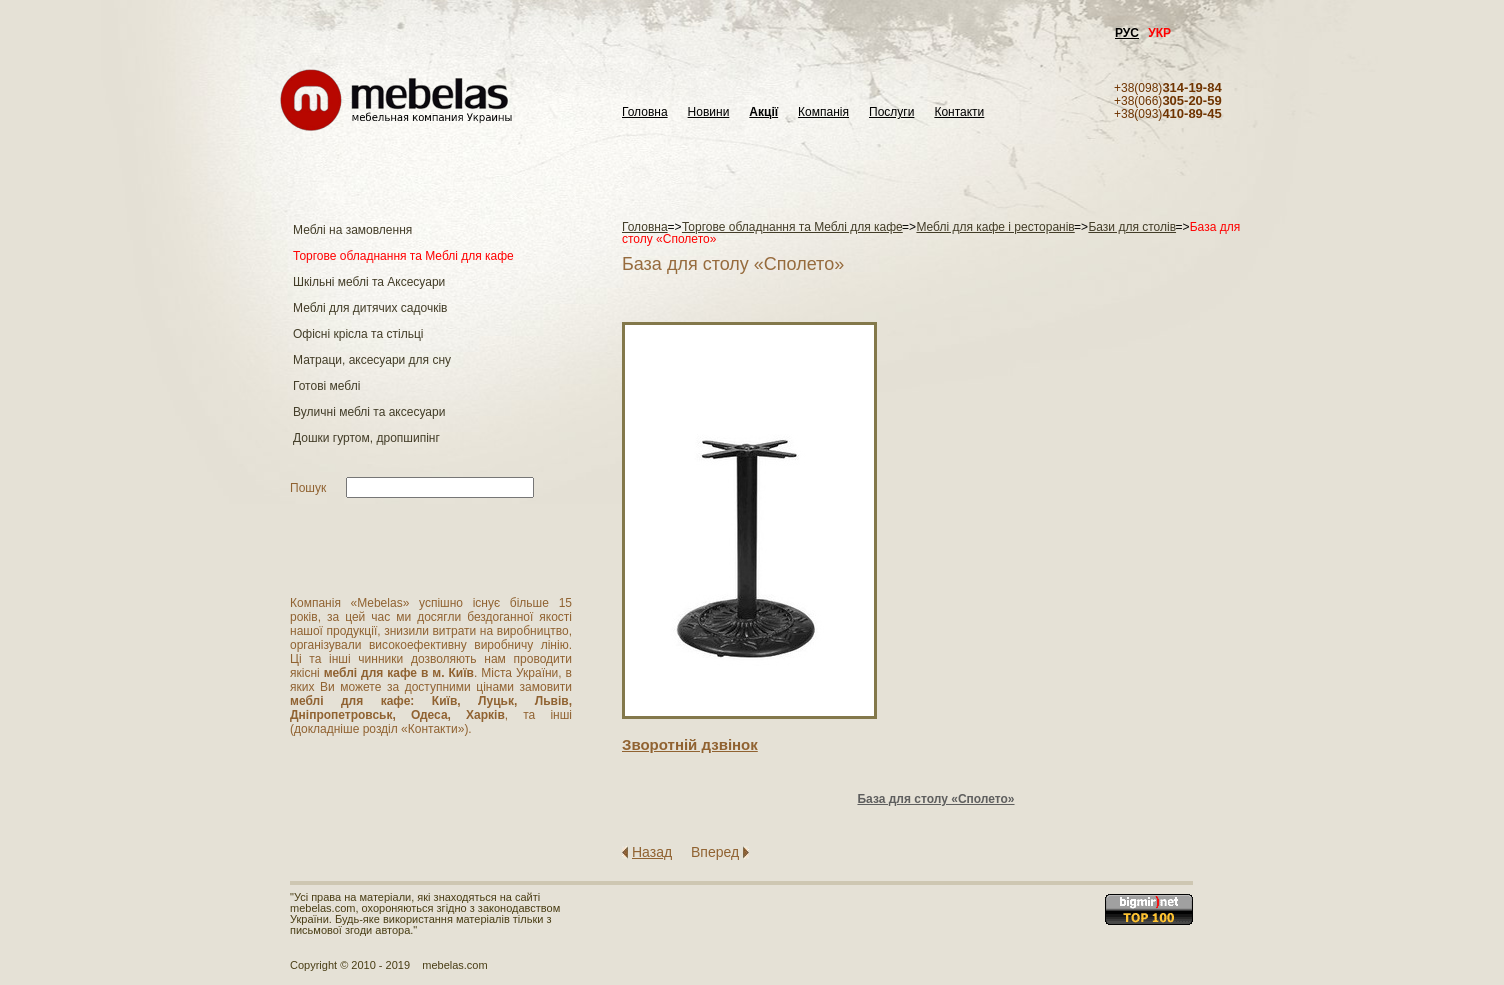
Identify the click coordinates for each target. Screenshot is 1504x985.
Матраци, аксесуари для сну (372, 360)
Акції (763, 112)
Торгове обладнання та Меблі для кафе (403, 256)
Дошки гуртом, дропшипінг (366, 438)
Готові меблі (326, 386)
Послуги (891, 112)
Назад (652, 852)
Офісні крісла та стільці (358, 334)
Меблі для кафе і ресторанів (995, 227)
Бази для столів (1132, 227)
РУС (1127, 33)
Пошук (308, 488)
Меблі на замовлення (352, 230)
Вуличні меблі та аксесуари (369, 412)
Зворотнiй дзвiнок (690, 744)
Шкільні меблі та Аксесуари (369, 282)
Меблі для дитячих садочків (370, 308)
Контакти (959, 112)
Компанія (823, 112)
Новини (709, 112)
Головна (645, 112)
